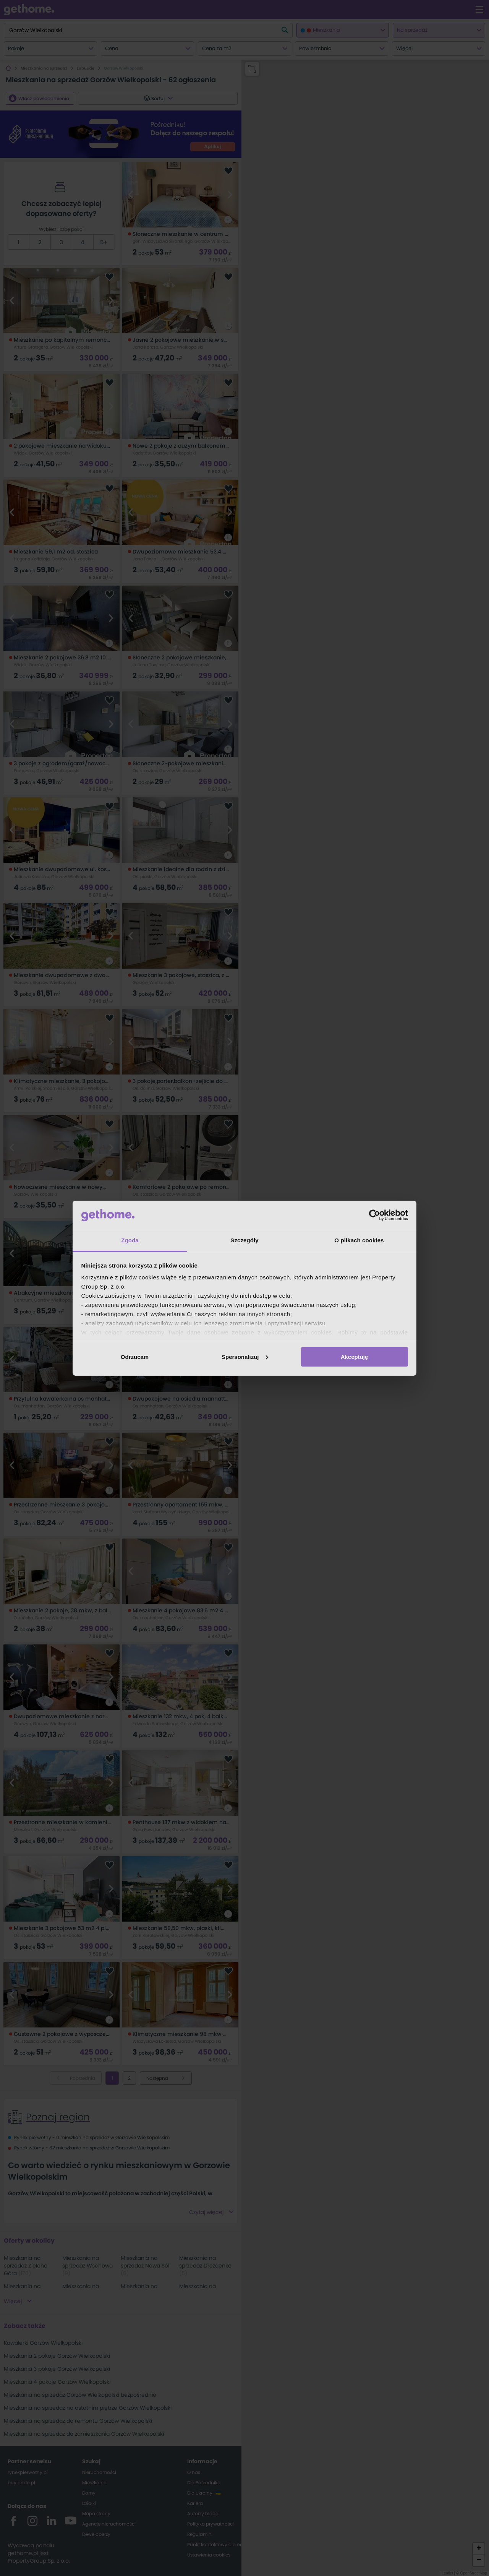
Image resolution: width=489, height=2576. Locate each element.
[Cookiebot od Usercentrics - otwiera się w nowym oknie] (374, 1215)
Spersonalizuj (245, 1357)
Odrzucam (135, 1357)
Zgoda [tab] (130, 1240)
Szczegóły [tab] (244, 1240)
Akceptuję (354, 1357)
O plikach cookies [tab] (359, 1240)
